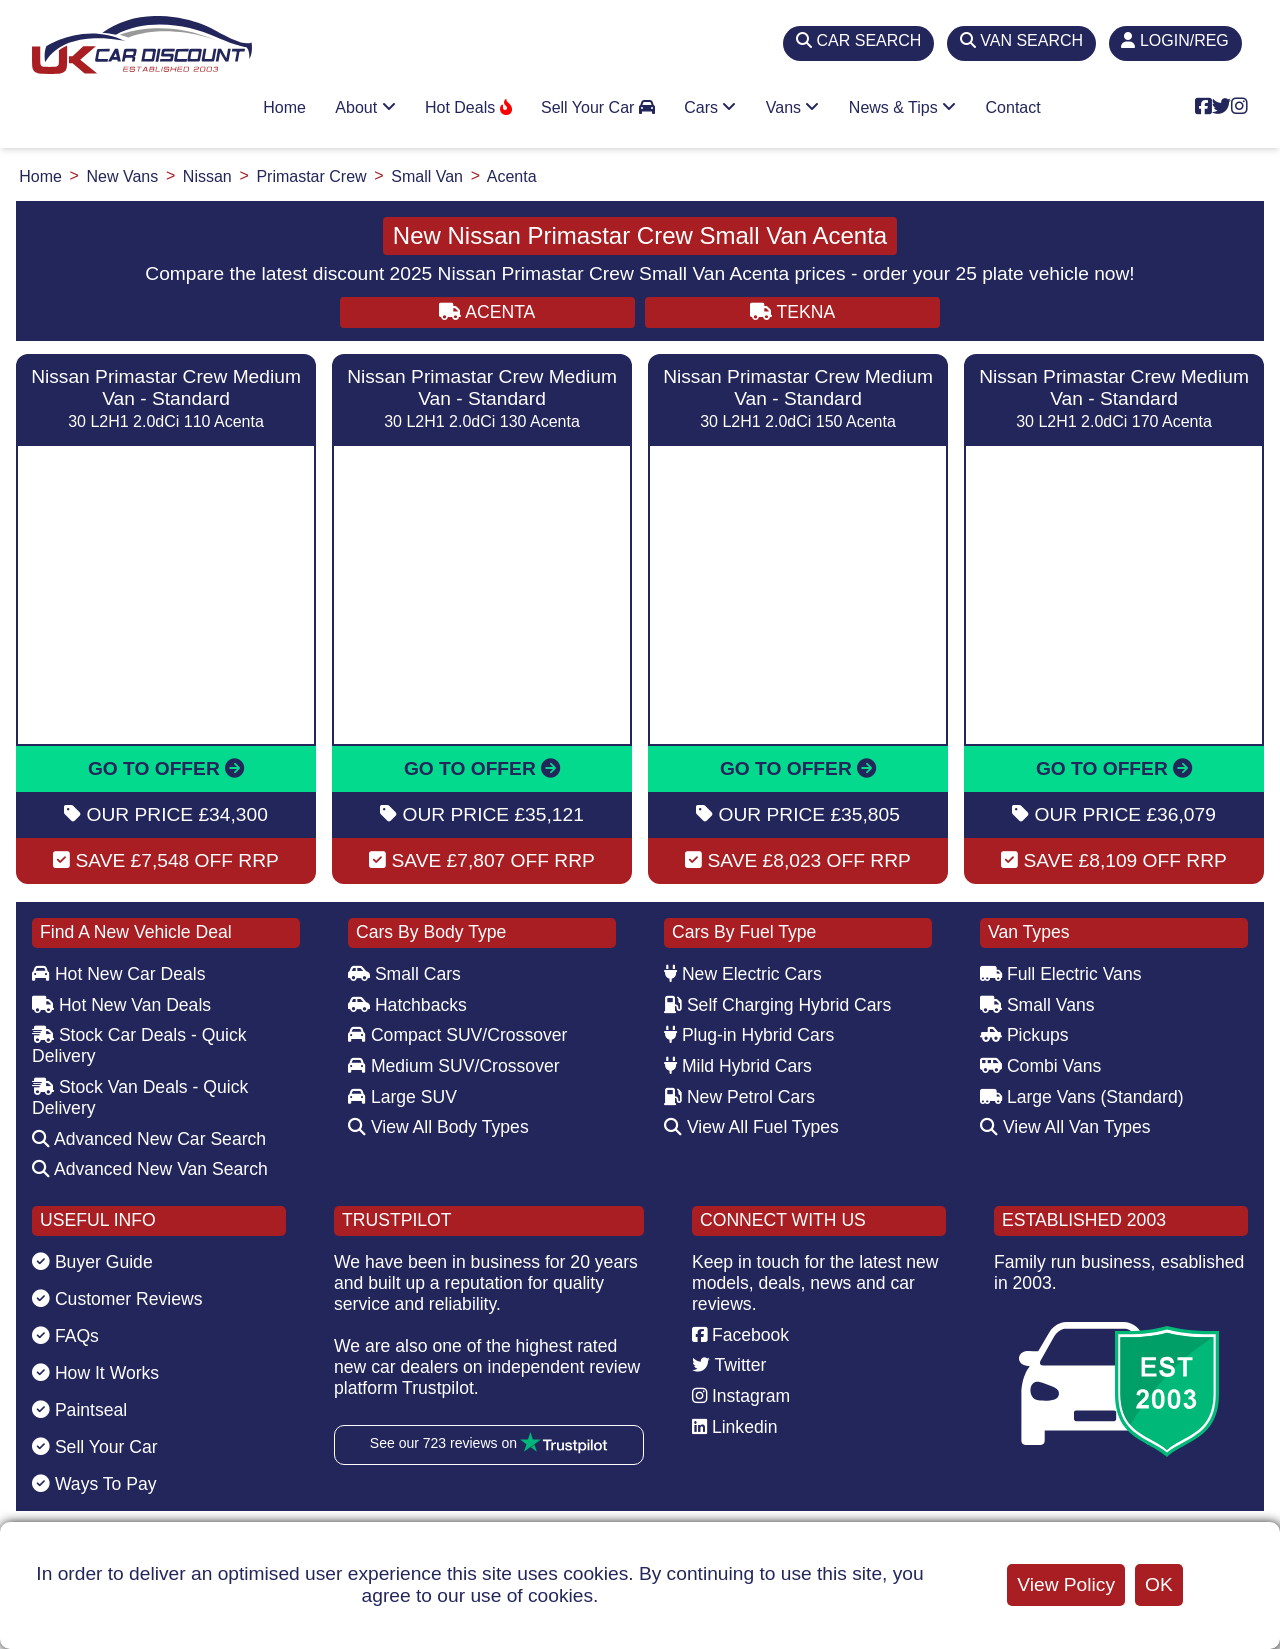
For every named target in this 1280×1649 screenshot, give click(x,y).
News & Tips (902, 107)
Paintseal (79, 1410)
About (365, 107)
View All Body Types (438, 1127)
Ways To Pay (94, 1484)
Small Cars (404, 974)
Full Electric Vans (1061, 974)
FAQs (65, 1336)
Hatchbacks (407, 1005)
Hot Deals (468, 107)
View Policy (1066, 1584)
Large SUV (402, 1097)
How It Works (95, 1373)
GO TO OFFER (166, 768)
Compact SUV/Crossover (457, 1035)
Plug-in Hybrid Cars (749, 1035)
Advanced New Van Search (150, 1169)
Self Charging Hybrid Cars (777, 1005)
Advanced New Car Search (149, 1139)
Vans (793, 107)
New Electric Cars (743, 974)
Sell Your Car (598, 107)
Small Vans (1037, 1005)
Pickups (1024, 1035)
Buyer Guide (92, 1262)
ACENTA (487, 312)
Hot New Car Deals (118, 974)
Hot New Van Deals (121, 1005)
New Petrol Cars (739, 1097)
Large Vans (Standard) (1082, 1097)
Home (284, 107)
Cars (710, 107)
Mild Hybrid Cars (738, 1066)
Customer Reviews (117, 1299)
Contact (1013, 107)
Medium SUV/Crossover (454, 1066)
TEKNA (792, 312)
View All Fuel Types (751, 1127)
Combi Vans (1040, 1066)
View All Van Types (1065, 1127)
